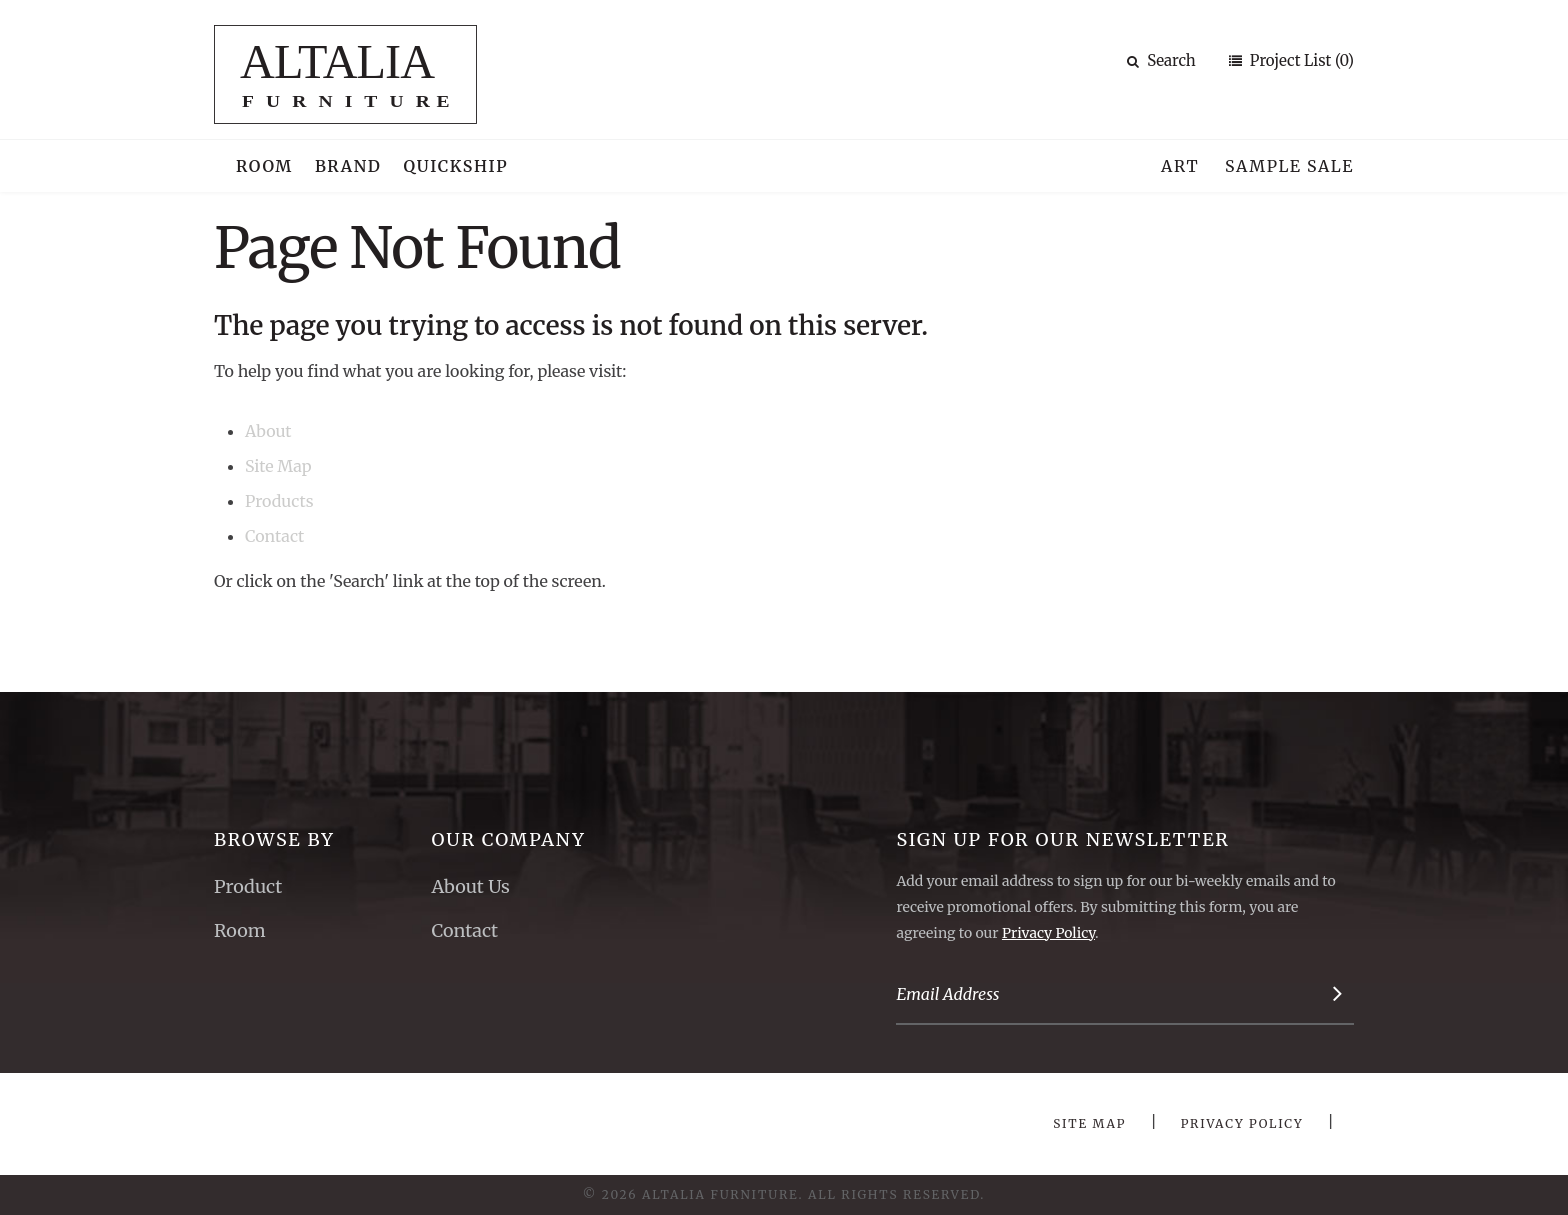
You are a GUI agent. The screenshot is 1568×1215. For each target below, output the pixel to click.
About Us (470, 886)
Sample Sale (1289, 166)
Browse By (274, 839)
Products (279, 501)
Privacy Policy (1048, 933)
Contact (274, 536)
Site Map (278, 466)
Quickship (456, 166)
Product (248, 886)
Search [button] (1161, 60)
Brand (348, 166)
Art (1180, 166)
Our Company (508, 839)
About (268, 431)
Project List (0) (1300, 60)
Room (264, 166)
